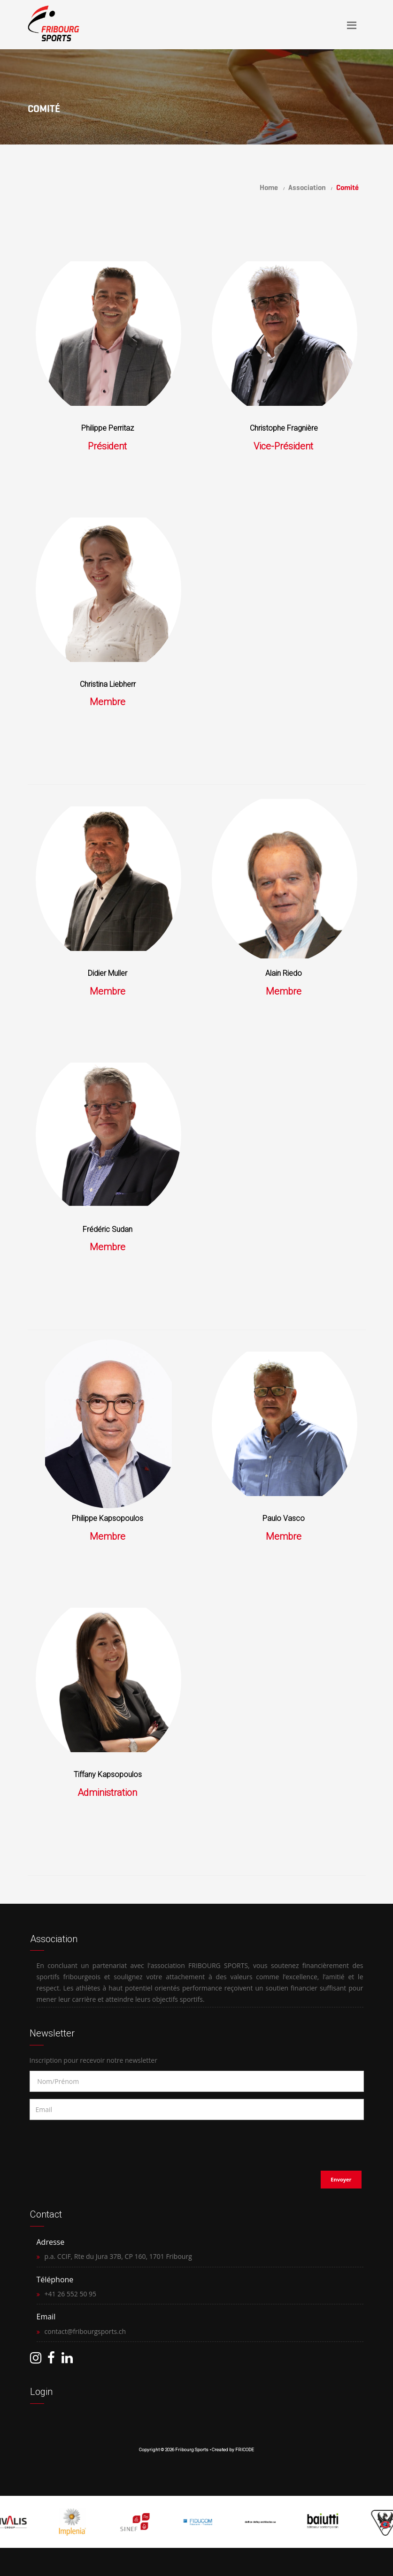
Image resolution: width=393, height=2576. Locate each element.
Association (307, 187)
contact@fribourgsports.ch (85, 2331)
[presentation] (90, 2142)
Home (269, 187)
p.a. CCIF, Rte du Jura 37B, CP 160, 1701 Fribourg (118, 2256)
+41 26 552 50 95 (71, 2293)
